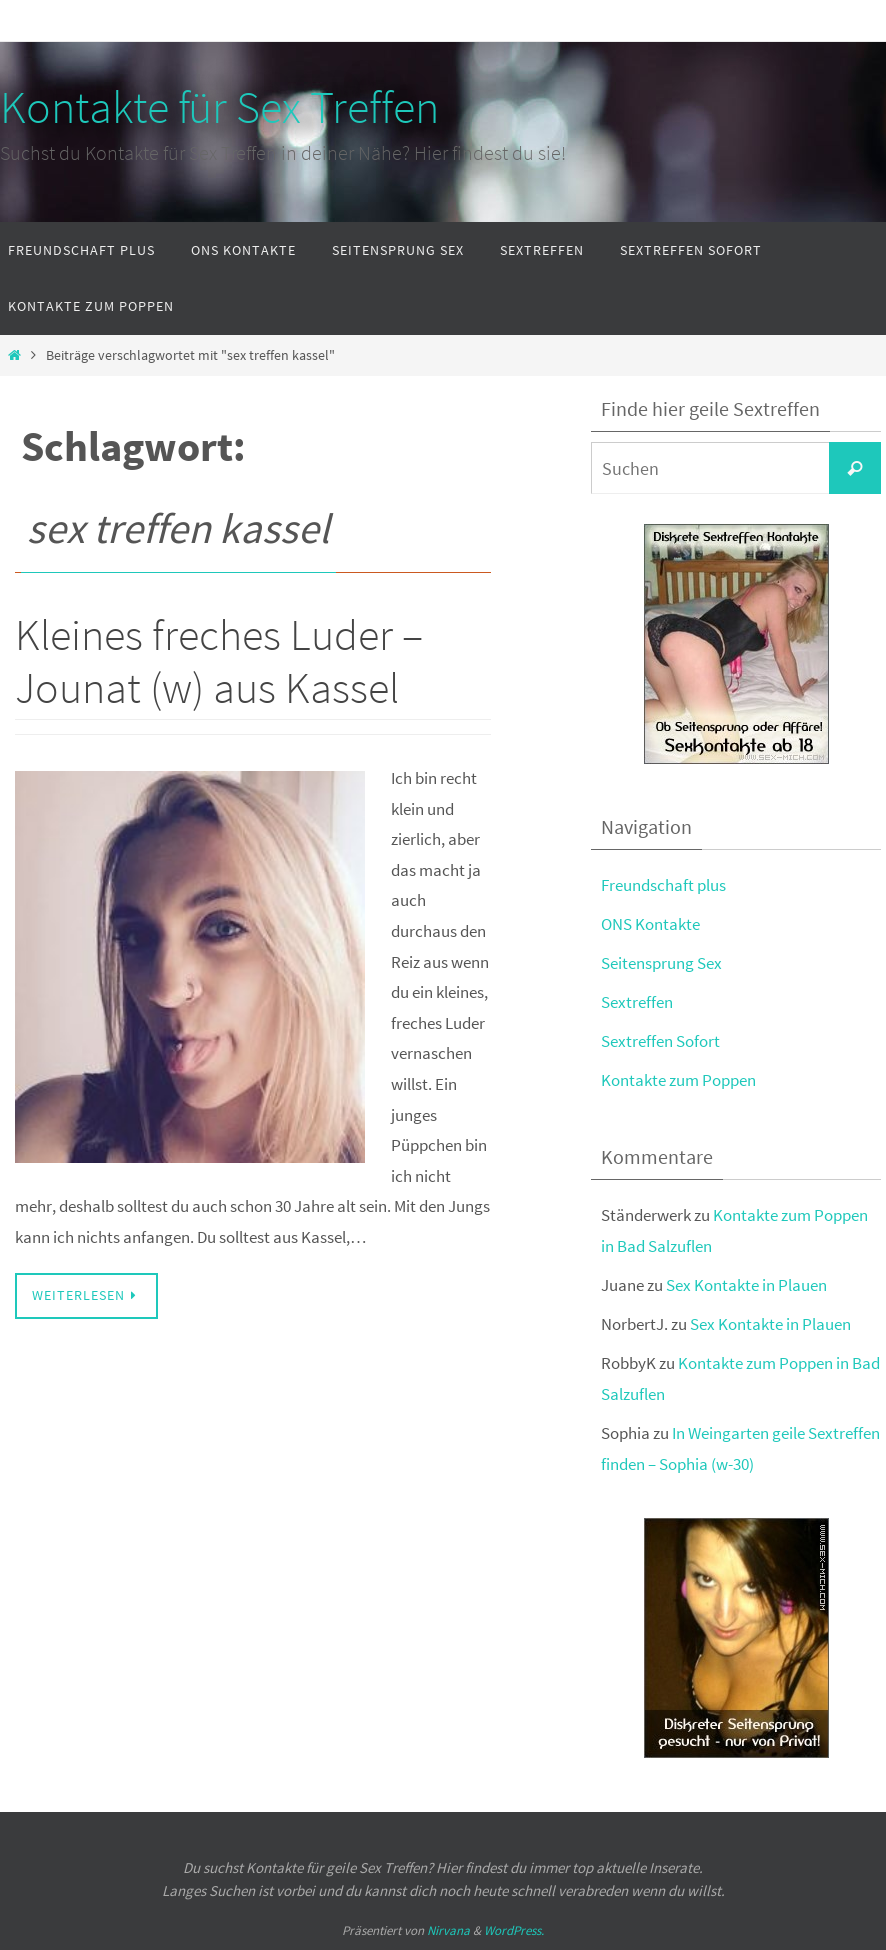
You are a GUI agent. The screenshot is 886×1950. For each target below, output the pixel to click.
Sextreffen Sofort (660, 1041)
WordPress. (514, 1930)
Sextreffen (637, 1002)
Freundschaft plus (663, 885)
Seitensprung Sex (661, 963)
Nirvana (448, 1930)
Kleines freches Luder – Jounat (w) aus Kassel (219, 661)
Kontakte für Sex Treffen (219, 107)
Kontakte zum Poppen (678, 1080)
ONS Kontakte (650, 924)
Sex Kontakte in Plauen (746, 1285)
